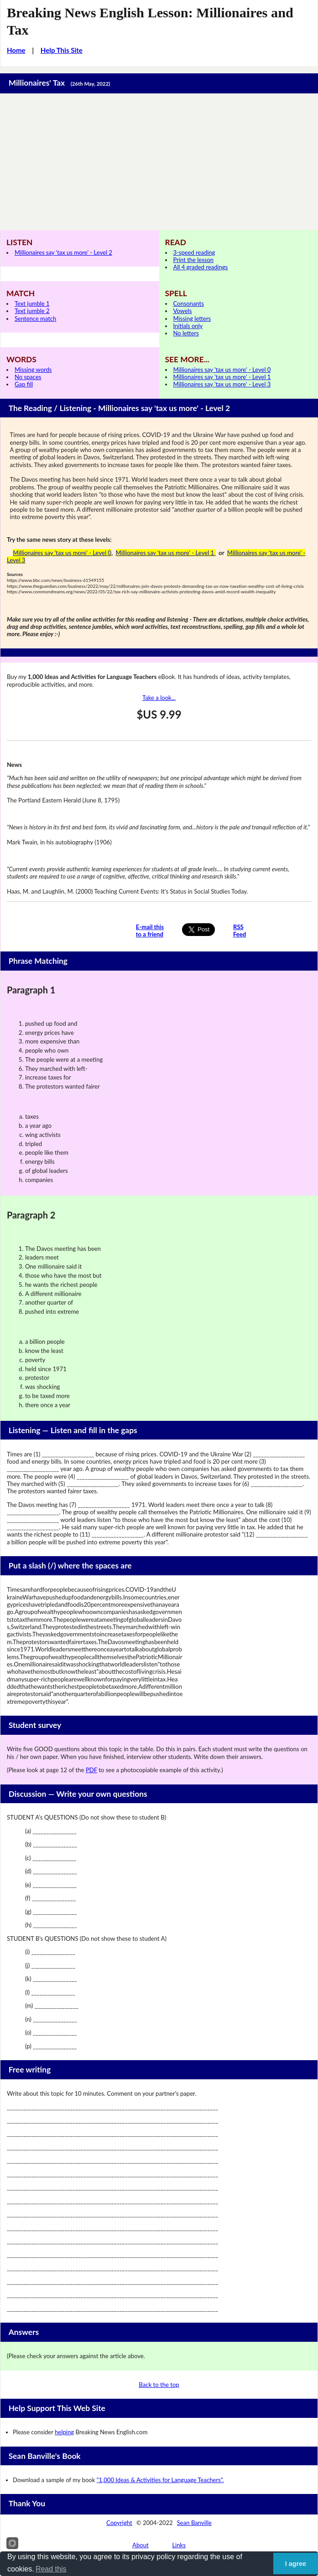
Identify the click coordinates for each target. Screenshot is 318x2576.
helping (64, 2432)
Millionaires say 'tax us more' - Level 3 (222, 384)
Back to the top (159, 2384)
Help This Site (62, 50)
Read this (51, 2569)
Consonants (188, 303)
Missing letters (192, 318)
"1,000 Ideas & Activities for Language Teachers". (160, 2479)
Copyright (119, 2522)
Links (179, 2545)
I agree (295, 2563)
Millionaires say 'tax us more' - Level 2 (63, 252)
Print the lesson (193, 259)
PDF (91, 1770)
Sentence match (35, 318)
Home (16, 50)
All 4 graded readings (200, 267)
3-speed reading (194, 252)
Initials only (188, 325)
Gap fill (24, 384)
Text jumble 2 (32, 310)
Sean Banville (194, 2522)
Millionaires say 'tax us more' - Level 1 (222, 376)
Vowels (182, 310)
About (140, 2545)
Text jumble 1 (32, 303)
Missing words (33, 369)
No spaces (28, 376)
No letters (186, 333)
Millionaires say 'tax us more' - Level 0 (222, 369)
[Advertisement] (159, 162)
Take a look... (159, 697)
